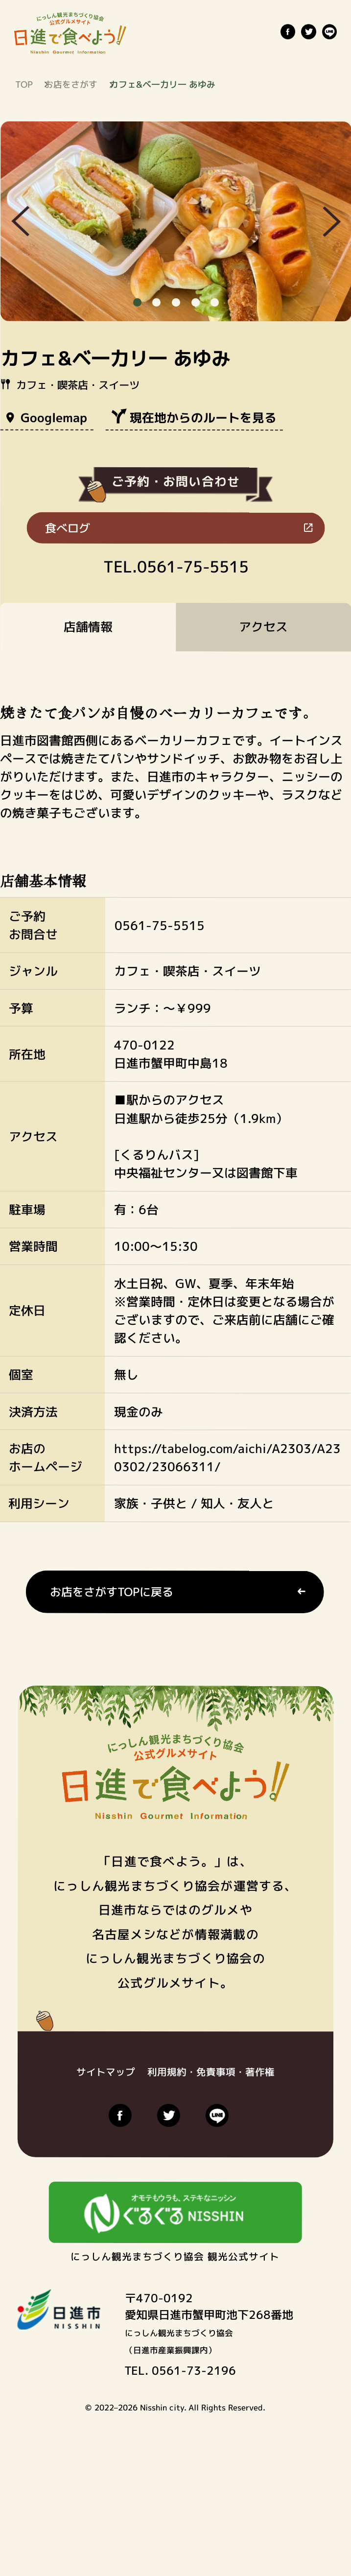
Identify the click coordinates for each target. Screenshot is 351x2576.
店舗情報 (88, 626)
